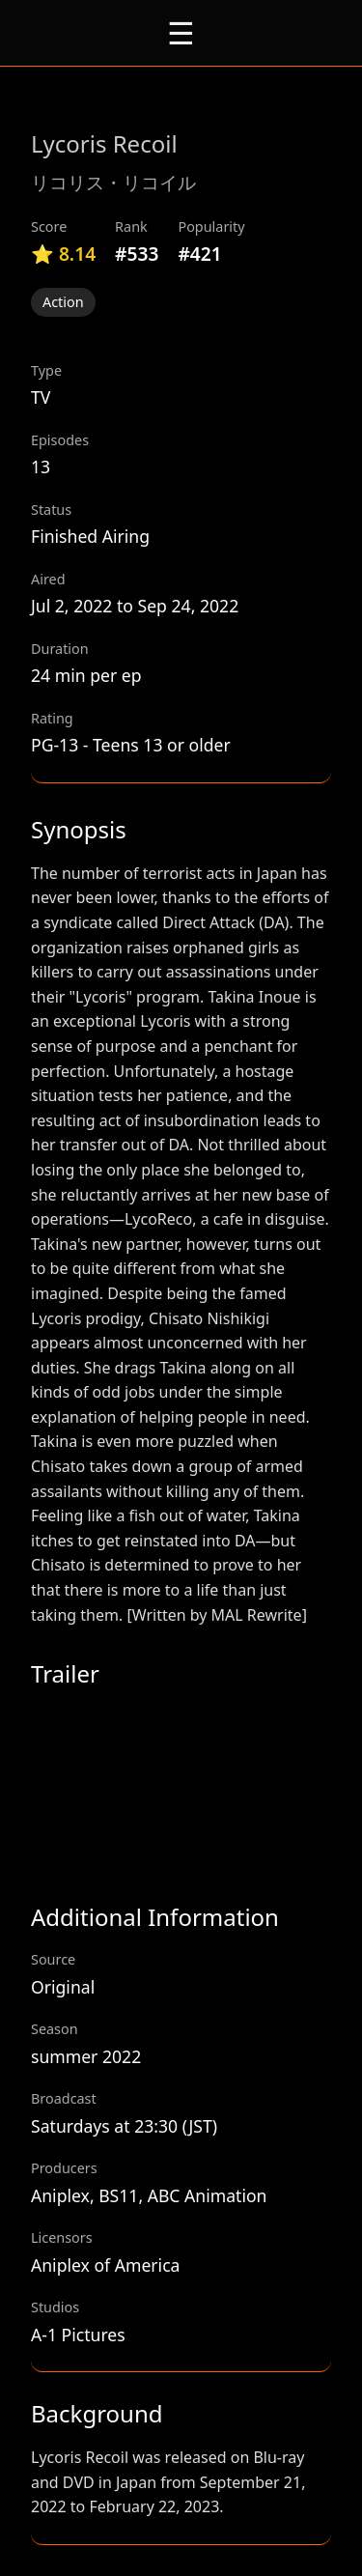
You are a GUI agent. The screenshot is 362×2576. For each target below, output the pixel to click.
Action (63, 302)
